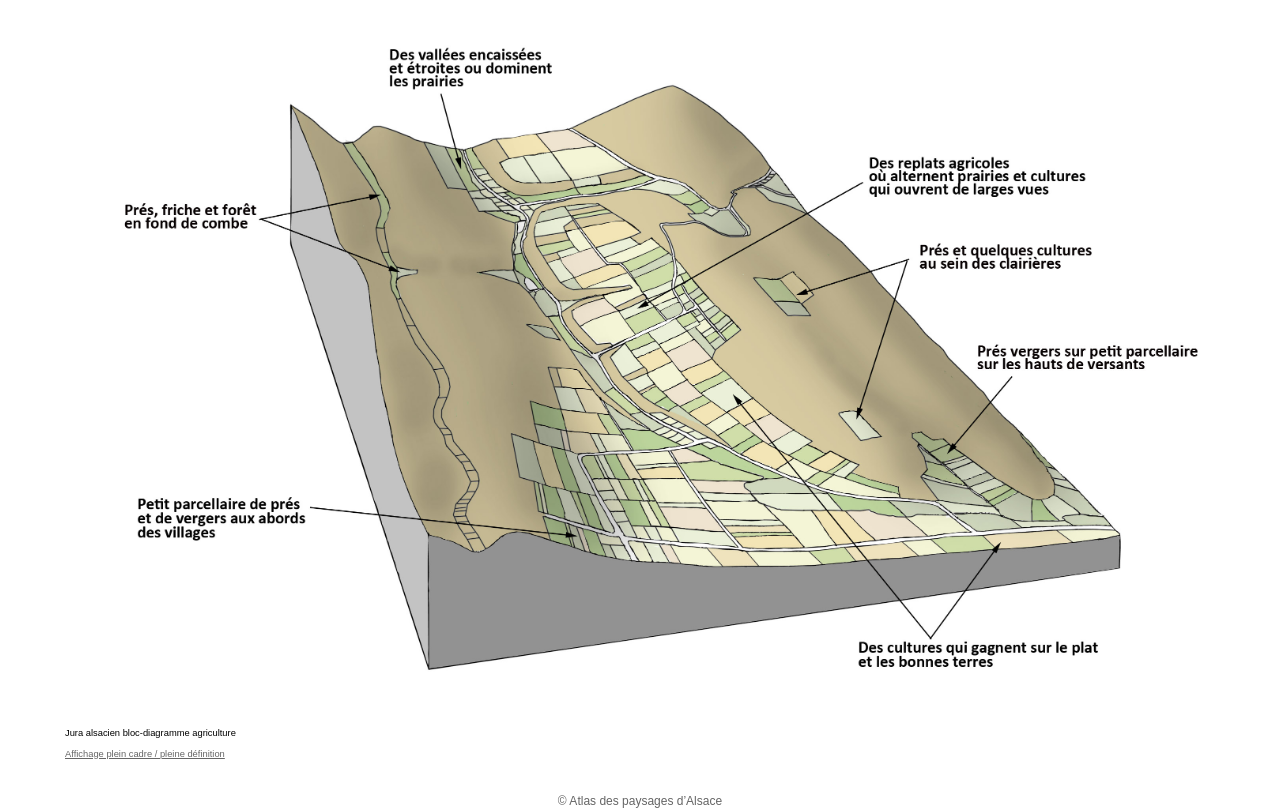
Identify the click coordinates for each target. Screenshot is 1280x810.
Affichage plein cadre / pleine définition (145, 754)
